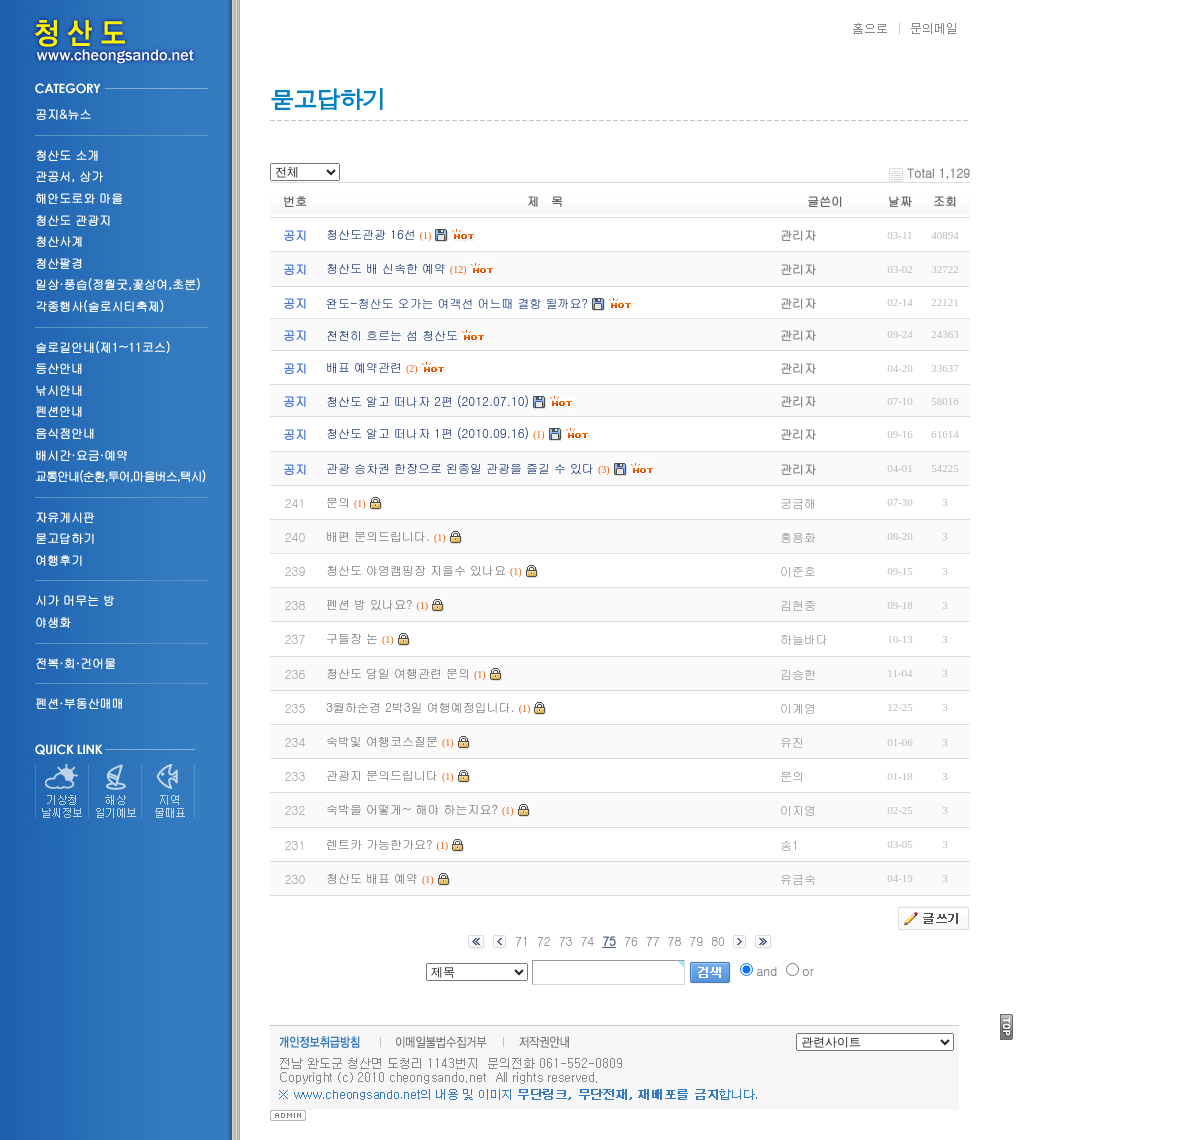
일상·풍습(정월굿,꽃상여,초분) (118, 283)
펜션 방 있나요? (369, 603)
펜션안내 (59, 410)
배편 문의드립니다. (378, 535)
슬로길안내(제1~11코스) (102, 346)
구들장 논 (352, 637)
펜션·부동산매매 (79, 702)
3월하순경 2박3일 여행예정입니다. (420, 706)
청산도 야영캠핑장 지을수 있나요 (416, 569)
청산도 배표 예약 (372, 877)
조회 (945, 200)
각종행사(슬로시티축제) (99, 305)
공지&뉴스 (63, 113)
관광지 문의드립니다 (382, 774)
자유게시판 (65, 516)
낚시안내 (59, 389)
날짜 (900, 200)
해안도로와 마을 (79, 197)
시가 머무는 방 (75, 599)
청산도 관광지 (73, 219)
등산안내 (59, 367)
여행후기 (59, 559)
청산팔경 (59, 262)
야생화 (53, 621)
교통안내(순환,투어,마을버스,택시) (120, 475)
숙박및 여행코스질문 (382, 740)
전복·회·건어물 (75, 662)
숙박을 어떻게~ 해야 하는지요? (412, 808)
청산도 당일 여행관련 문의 (398, 672)
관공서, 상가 (69, 175)
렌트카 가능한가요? (379, 843)
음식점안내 (65, 432)
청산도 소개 (67, 154)
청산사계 (59, 240)
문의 (338, 501)
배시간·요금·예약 (81, 454)
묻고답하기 (65, 537)
